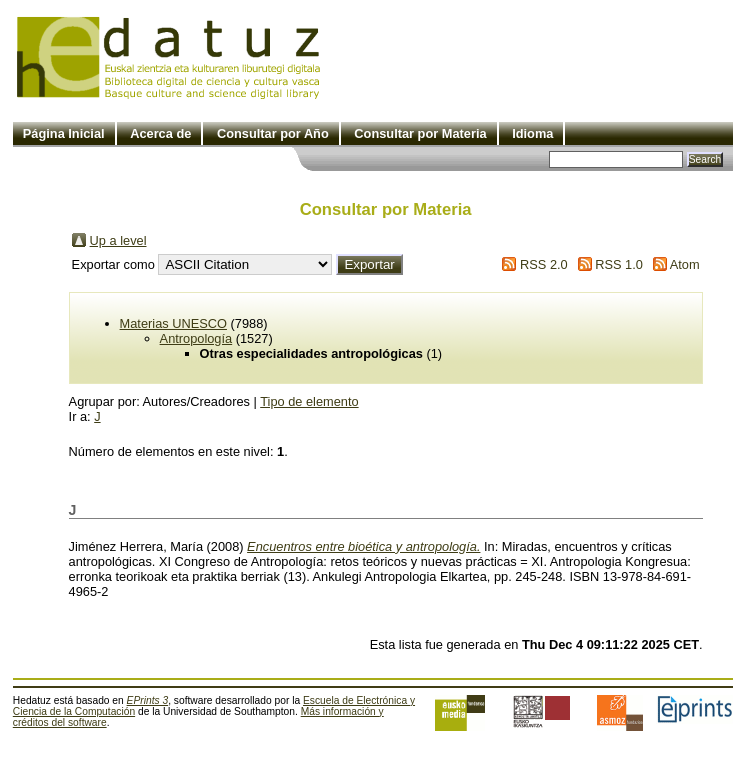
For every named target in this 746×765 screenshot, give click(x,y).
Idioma (532, 133)
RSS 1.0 (619, 264)
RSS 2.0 (544, 264)
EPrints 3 (148, 700)
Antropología (196, 338)
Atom (685, 264)
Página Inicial (64, 133)
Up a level (118, 240)
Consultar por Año (273, 133)
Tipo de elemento (309, 401)
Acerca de (160, 133)
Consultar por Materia (420, 133)
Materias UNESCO (173, 323)
